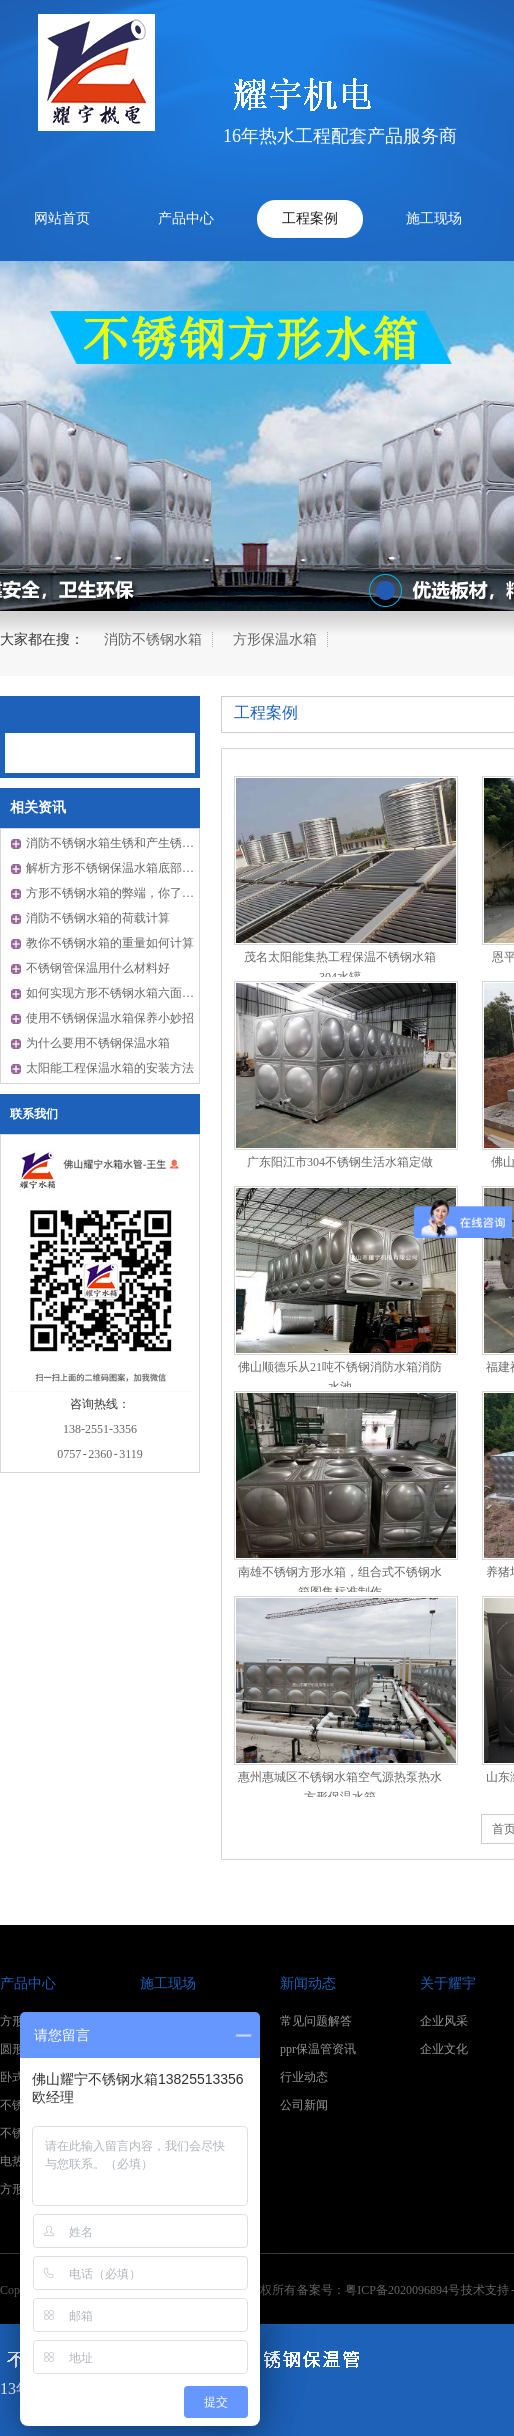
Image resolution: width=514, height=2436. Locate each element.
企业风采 (444, 2021)
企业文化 (444, 2049)
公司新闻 (304, 2105)
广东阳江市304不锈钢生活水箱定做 (340, 1162)
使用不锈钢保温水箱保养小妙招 (110, 1018)
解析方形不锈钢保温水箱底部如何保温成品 (140, 868)
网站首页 (62, 218)
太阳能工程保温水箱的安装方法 (110, 1068)
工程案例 (310, 218)
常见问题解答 (316, 2021)
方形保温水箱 (275, 639)
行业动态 (304, 2077)
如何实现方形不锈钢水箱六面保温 (116, 993)
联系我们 (34, 1114)
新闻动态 (308, 1983)
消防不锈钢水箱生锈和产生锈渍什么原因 (134, 843)
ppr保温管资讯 (318, 2049)
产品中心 (186, 218)
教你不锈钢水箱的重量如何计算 (110, 943)
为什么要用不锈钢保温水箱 (98, 1043)
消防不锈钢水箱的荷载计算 (98, 918)
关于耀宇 (448, 1983)
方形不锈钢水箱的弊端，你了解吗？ (122, 893)
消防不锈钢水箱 (153, 639)
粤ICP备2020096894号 (402, 2290)
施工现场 (434, 218)
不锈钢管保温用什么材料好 (98, 968)
